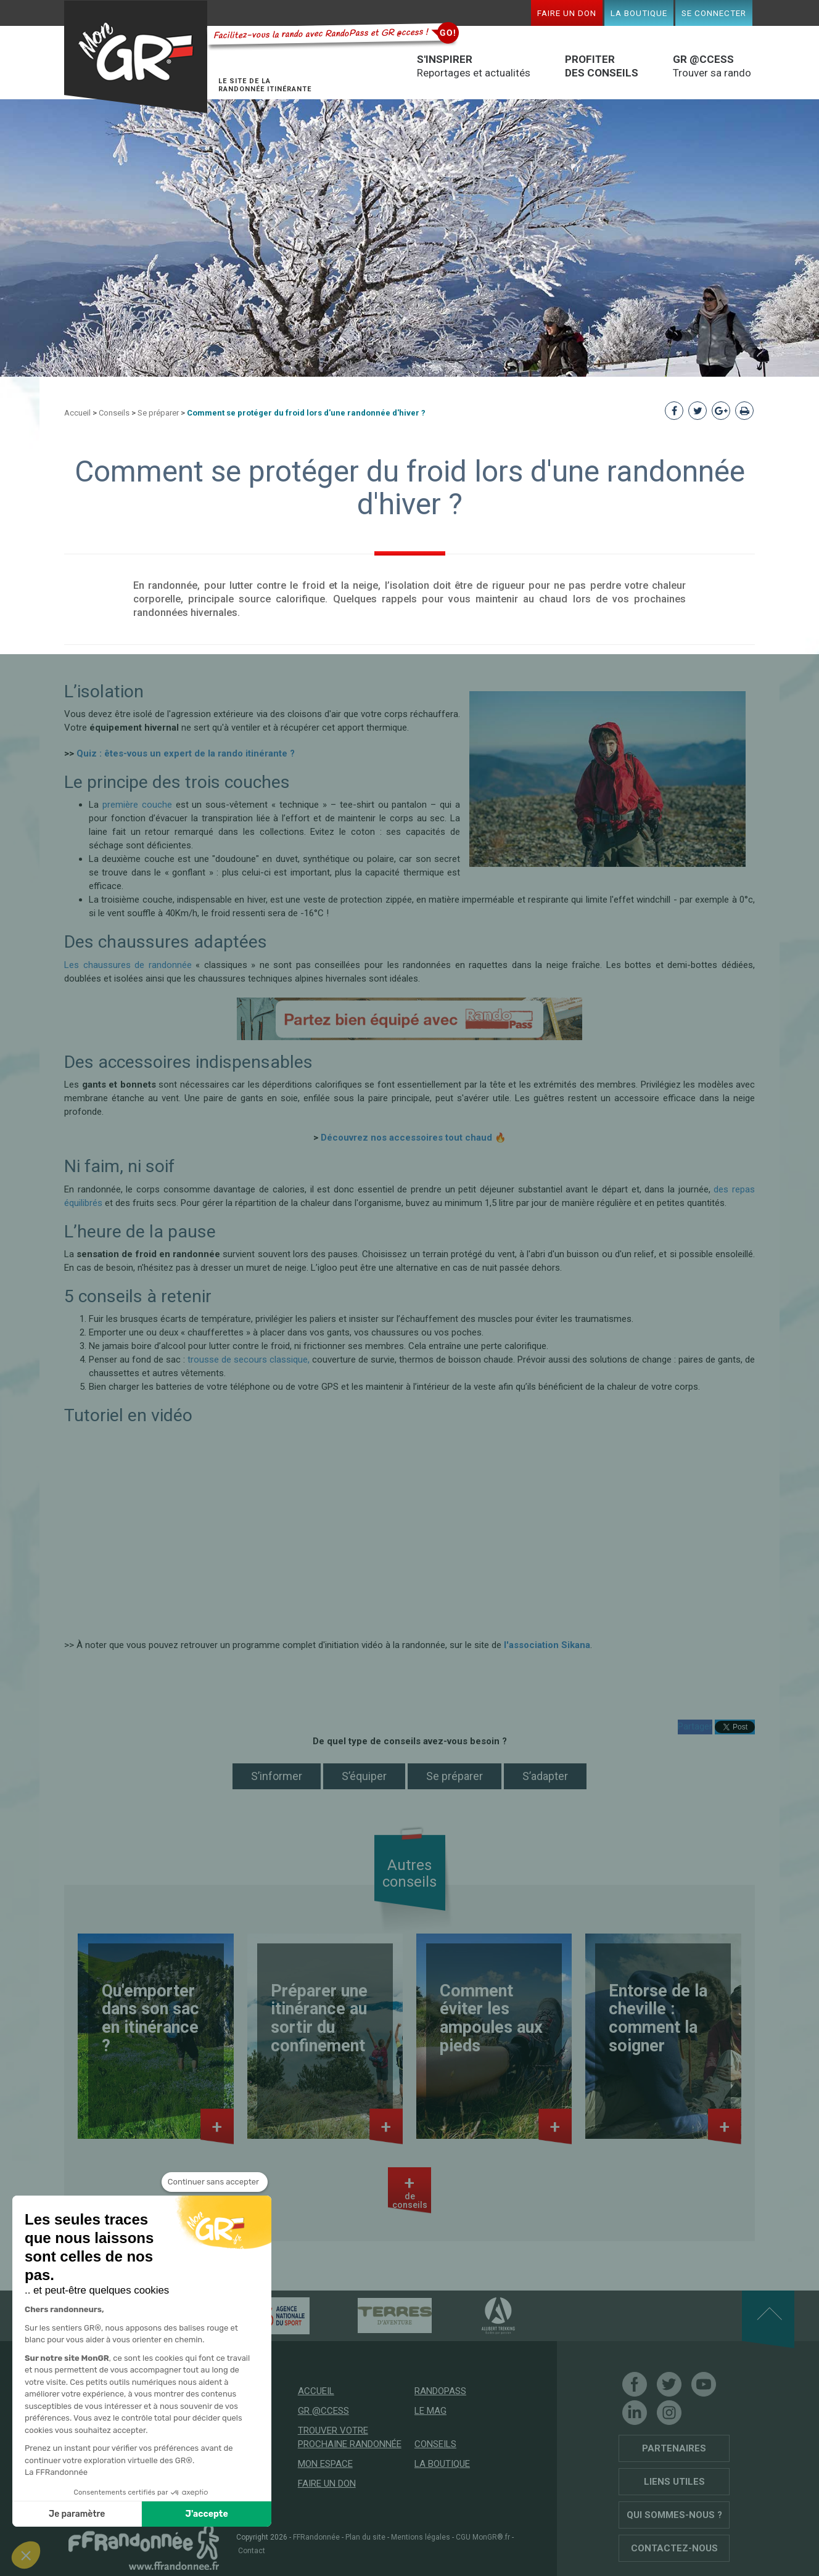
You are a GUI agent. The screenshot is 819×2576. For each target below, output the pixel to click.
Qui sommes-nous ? (674, 2515)
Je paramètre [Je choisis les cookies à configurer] (77, 2514)
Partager (695, 1726)
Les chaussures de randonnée (128, 964)
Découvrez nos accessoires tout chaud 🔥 (413, 1137)
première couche (137, 804)
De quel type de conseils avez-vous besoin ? (410, 1741)
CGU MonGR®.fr (483, 2537)
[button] (26, 2555)
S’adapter (545, 1776)
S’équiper (364, 1776)
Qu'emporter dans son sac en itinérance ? (150, 2018)
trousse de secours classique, (248, 1359)
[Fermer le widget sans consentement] (215, 2182)
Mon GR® (135, 57)
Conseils (114, 412)
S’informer (276, 1776)
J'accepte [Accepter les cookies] (207, 2514)
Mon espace (325, 2463)
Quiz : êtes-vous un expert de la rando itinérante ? (185, 753)
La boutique (639, 13)
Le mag (430, 2410)
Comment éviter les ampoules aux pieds (491, 2018)
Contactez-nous (674, 2548)
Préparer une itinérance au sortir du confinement (319, 2018)
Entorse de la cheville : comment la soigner (658, 2018)
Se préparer (158, 412)
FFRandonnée (316, 2537)
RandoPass (440, 2391)
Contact (251, 2550)
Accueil (77, 412)
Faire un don (566, 13)
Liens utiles (674, 2481)
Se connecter (713, 13)
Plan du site (365, 2537)
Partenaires (674, 2448)
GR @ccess (323, 2410)
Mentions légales (420, 2537)
